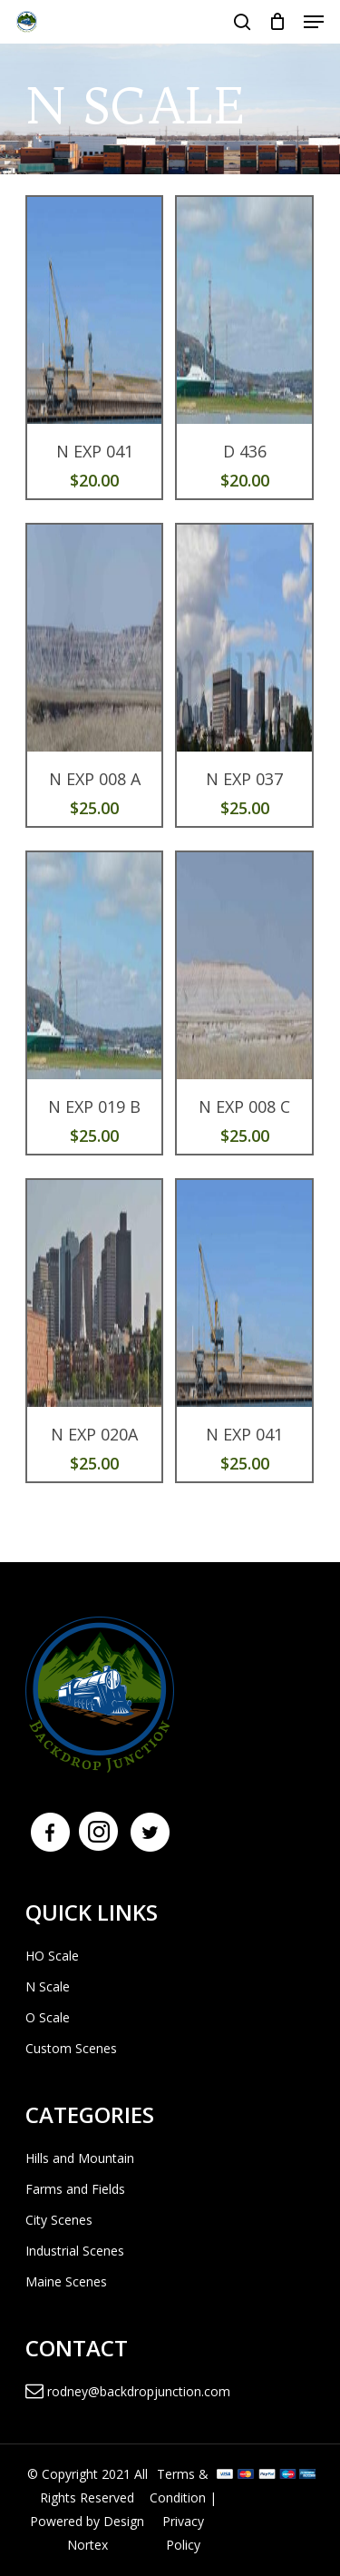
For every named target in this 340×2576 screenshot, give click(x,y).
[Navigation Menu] (314, 22)
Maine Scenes (66, 2281)
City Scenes (58, 2219)
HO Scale (52, 1955)
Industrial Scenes (74, 2250)
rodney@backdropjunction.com (127, 2391)
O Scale (47, 2017)
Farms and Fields (75, 2188)
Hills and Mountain (79, 2158)
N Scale (47, 1986)
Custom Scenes (71, 2048)
